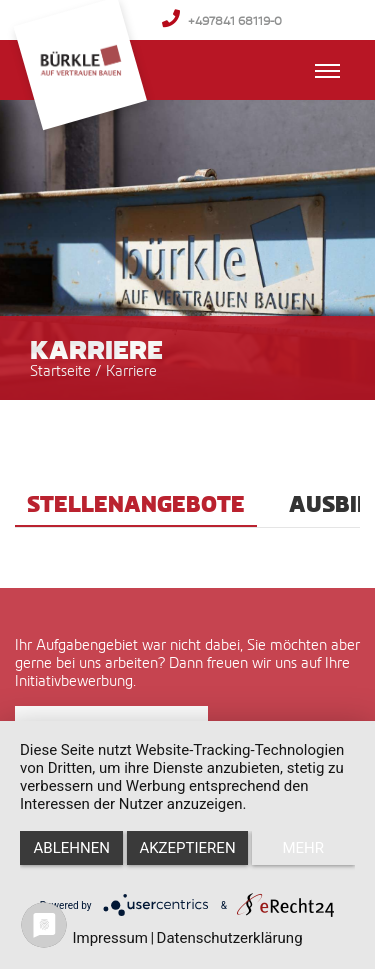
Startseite (60, 370)
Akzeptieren (187, 848)
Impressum (109, 938)
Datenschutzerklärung (230, 938)
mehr (304, 848)
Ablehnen (72, 848)
